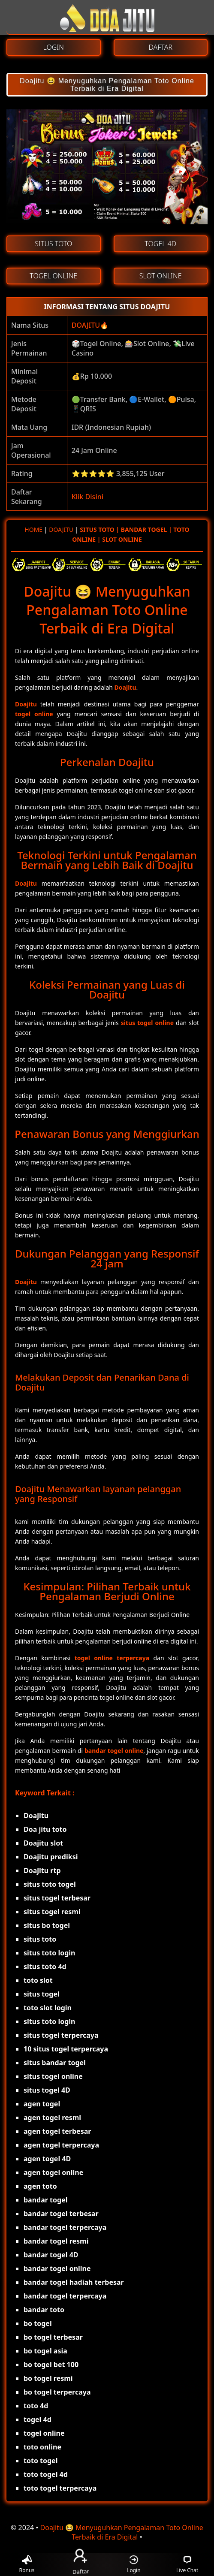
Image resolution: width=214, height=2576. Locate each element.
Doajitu (125, 687)
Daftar (80, 2564)
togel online (34, 714)
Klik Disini (87, 496)
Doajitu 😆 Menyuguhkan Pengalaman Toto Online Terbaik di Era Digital (107, 84)
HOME (33, 529)
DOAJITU (86, 325)
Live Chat (187, 2564)
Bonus (27, 2564)
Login (133, 2564)
